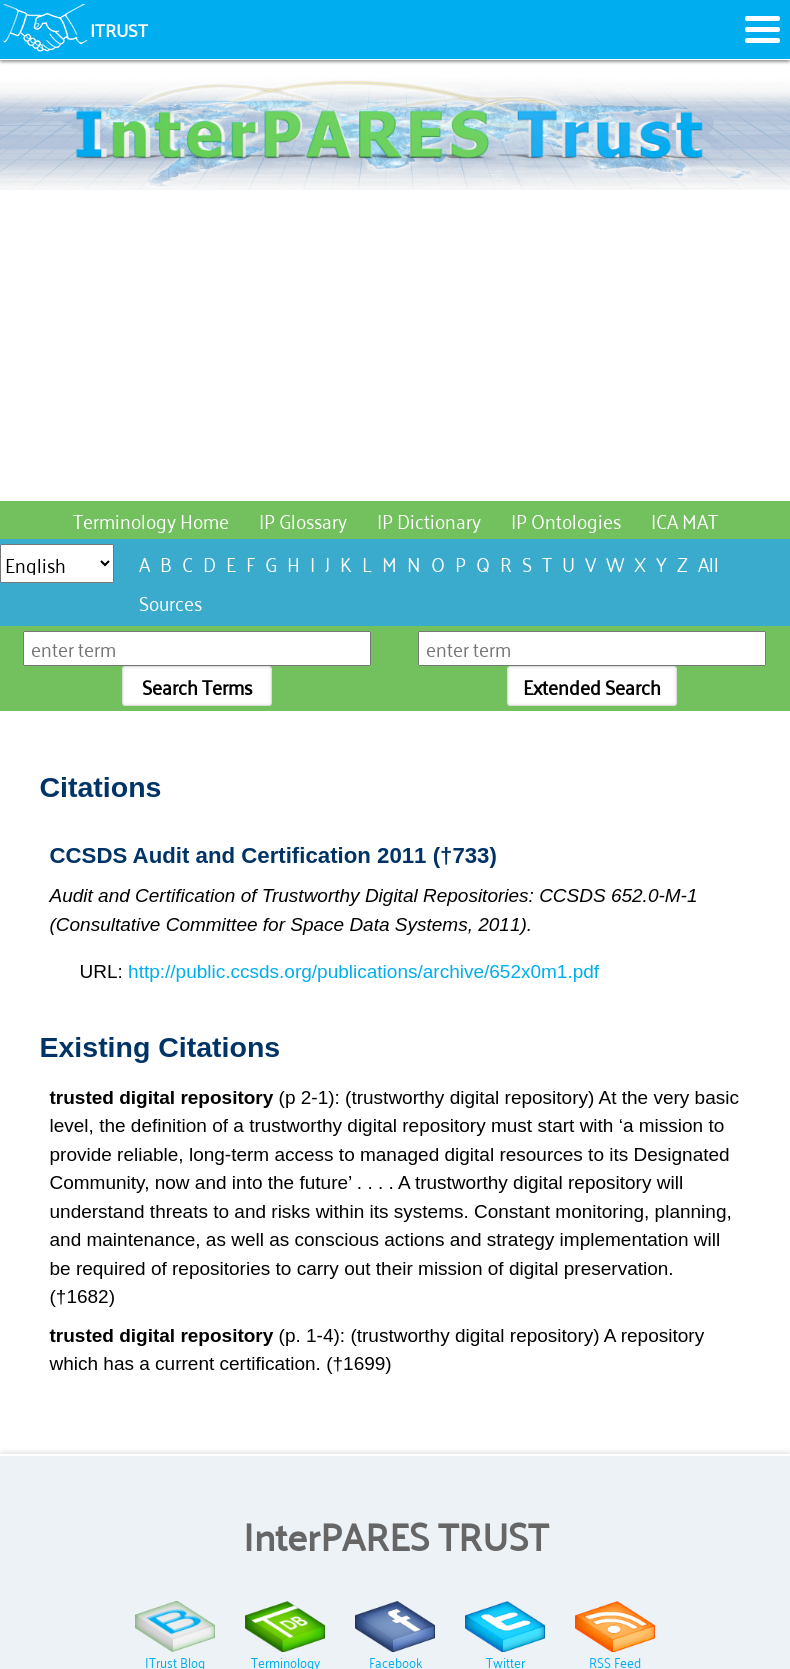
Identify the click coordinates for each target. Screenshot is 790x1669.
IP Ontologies (566, 519)
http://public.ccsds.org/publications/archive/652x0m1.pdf (363, 971)
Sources (170, 601)
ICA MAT (684, 519)
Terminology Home (151, 519)
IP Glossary (303, 519)
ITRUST (119, 29)
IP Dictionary (429, 519)
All (708, 562)
